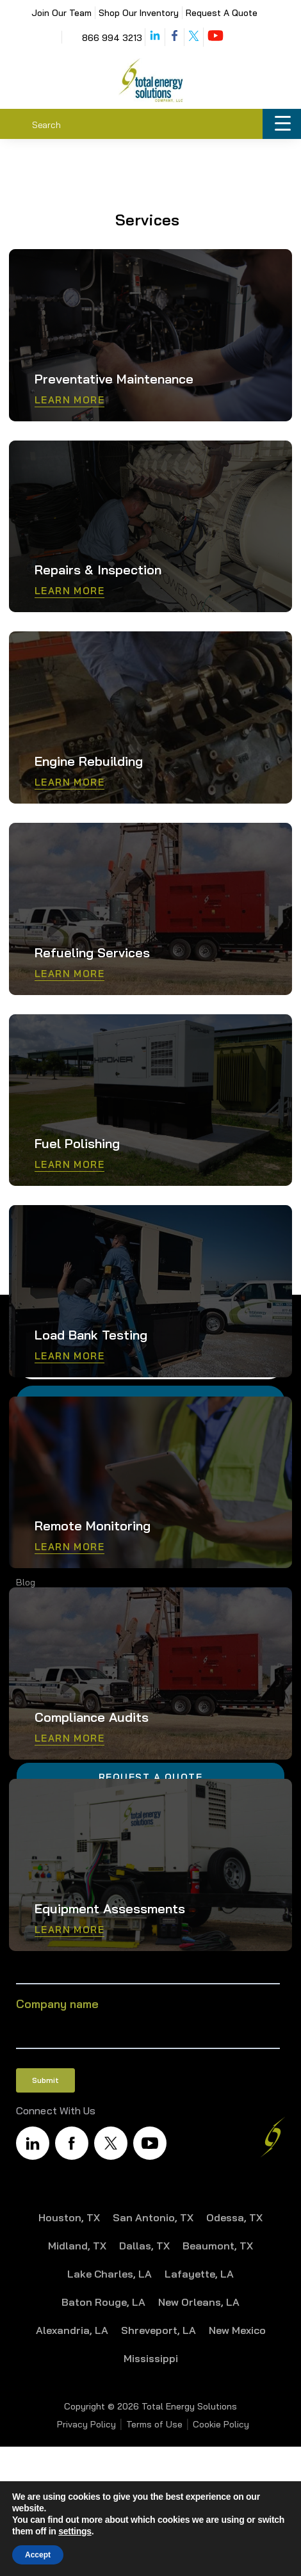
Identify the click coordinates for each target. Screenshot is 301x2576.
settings (75, 2531)
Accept (38, 2554)
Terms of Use (154, 2424)
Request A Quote (221, 13)
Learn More (69, 400)
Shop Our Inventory (139, 13)
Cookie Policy (221, 2424)
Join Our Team (61, 13)
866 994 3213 (112, 38)
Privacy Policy (86, 2424)
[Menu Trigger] (282, 124)
